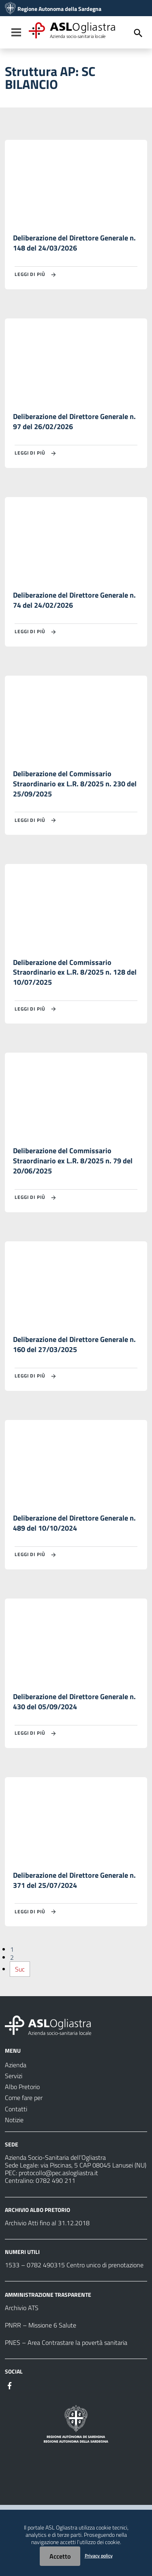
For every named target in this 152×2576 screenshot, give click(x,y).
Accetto (60, 2556)
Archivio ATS (22, 2308)
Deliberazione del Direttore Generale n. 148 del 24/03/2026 (74, 242)
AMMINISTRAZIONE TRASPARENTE (48, 2294)
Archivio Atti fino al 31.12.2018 (47, 2223)
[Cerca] (138, 33)
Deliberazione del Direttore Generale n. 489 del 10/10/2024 (74, 1522)
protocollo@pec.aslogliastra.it (58, 2173)
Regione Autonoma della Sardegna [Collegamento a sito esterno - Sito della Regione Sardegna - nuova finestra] (59, 9)
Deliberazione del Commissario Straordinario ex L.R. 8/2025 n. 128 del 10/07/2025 (75, 972)
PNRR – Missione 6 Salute (40, 2325)
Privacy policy (99, 2555)
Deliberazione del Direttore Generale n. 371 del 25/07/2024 (74, 1880)
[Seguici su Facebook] (10, 2385)
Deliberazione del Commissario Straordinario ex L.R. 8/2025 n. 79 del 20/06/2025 (73, 1160)
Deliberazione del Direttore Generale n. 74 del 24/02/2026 (74, 600)
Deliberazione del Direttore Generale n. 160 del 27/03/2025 (74, 1344)
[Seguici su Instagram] (24, 2385)
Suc (20, 1969)
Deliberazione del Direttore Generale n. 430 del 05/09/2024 (74, 1701)
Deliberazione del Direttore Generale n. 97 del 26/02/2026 (74, 421)
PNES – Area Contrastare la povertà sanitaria (66, 2342)
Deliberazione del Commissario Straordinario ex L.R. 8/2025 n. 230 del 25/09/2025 (75, 783)
